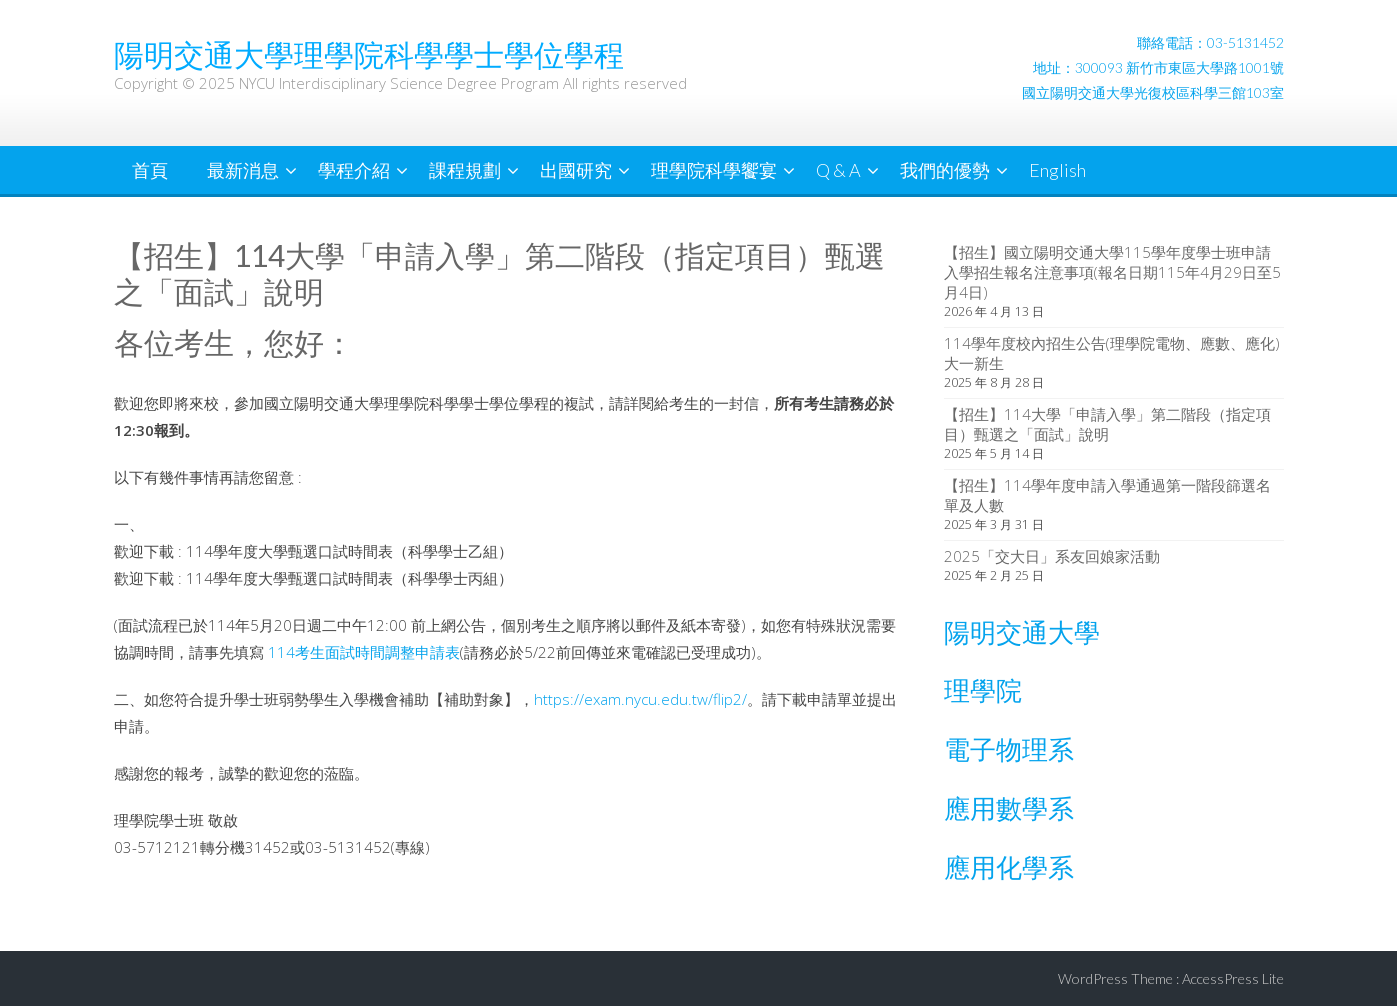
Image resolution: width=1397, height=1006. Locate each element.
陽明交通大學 (1022, 632)
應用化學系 (1009, 867)
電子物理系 (1009, 749)
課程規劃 (465, 170)
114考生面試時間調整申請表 (362, 652)
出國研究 (576, 170)
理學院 (983, 690)
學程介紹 (354, 170)
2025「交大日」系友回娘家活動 (1052, 556)
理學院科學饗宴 (714, 170)
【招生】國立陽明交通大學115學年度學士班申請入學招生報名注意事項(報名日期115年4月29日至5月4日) (1112, 272)
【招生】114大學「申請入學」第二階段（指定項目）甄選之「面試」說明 (1107, 424)
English (1057, 170)
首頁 (150, 170)
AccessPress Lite (1233, 978)
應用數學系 (1009, 808)
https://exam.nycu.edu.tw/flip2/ (640, 699)
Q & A (838, 170)
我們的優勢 (945, 170)
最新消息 (243, 170)
